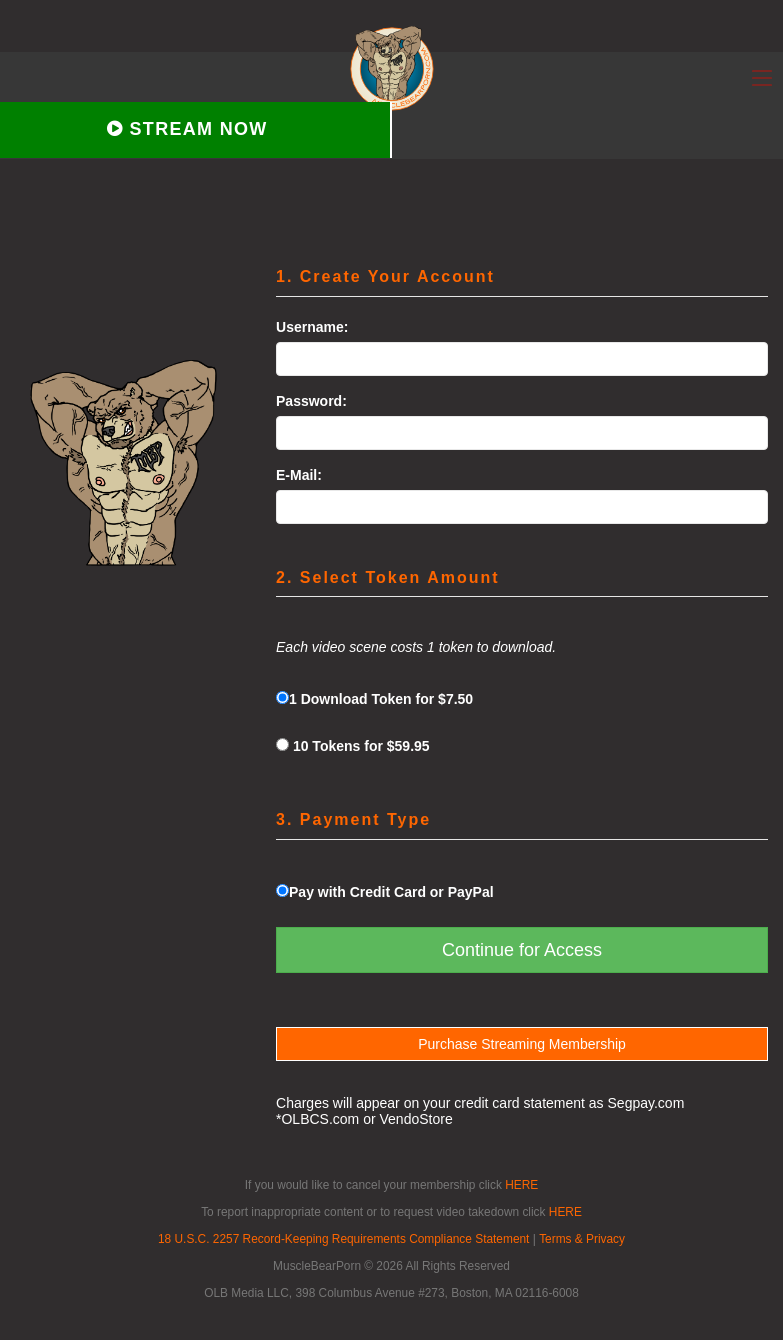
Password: (311, 401)
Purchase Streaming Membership (522, 1044)
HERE (521, 1185)
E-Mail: (299, 475)
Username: (312, 327)
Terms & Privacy (582, 1239)
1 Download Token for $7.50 (374, 699)
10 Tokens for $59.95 (353, 746)
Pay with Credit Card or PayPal (385, 892)
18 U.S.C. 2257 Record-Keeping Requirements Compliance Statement (343, 1239)
